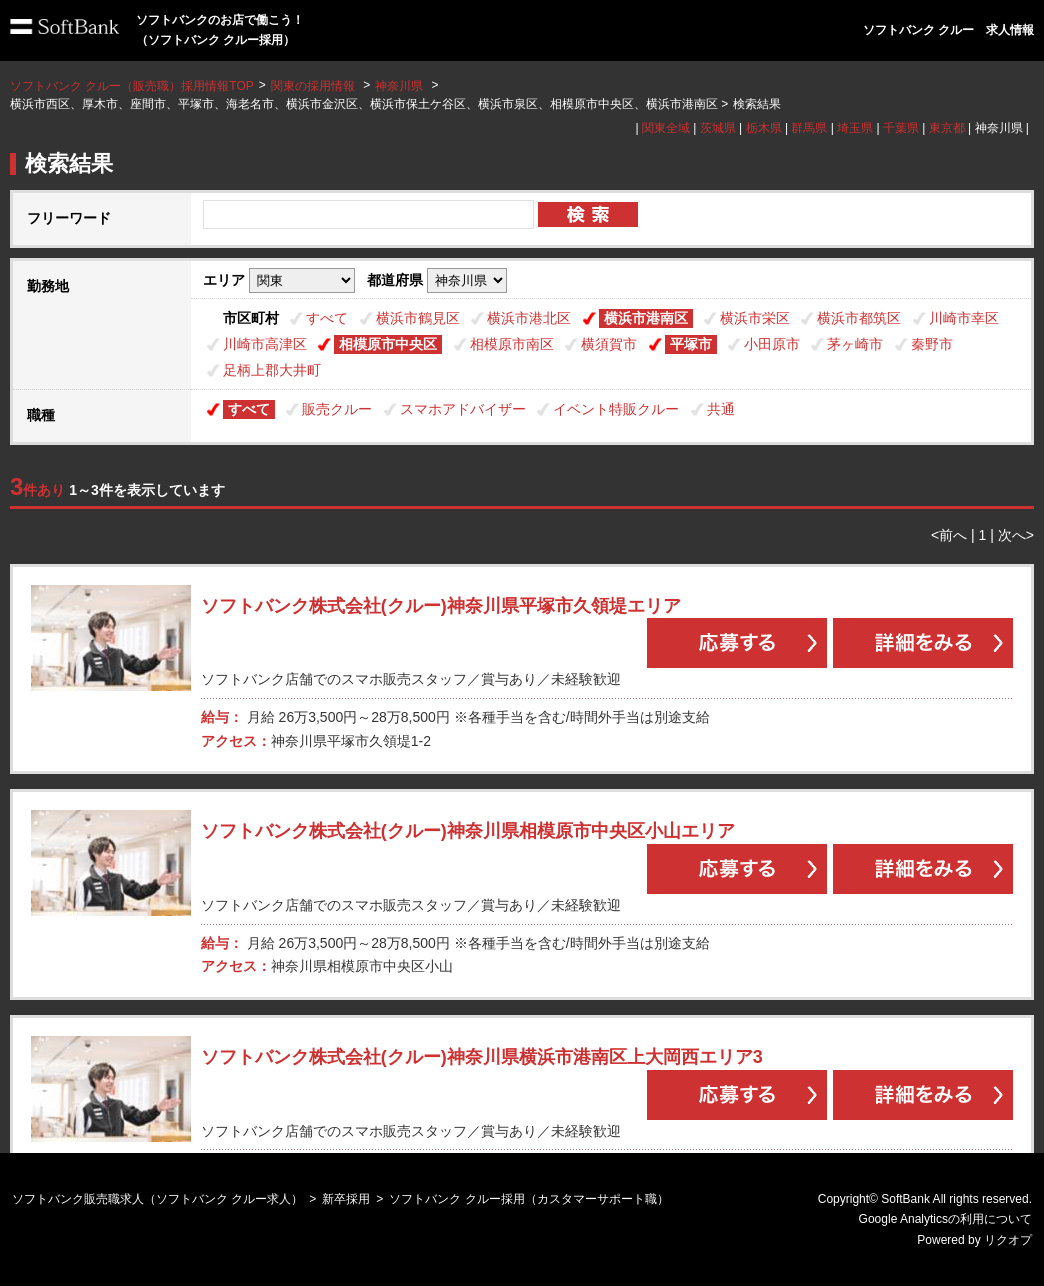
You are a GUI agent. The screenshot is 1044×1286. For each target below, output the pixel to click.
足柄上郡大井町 (272, 370)
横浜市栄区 (755, 318)
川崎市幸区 (964, 318)
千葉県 (901, 128)
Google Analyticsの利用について (945, 1219)
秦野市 (932, 344)
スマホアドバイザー (463, 409)
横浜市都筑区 (859, 318)
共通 (721, 409)
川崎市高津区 (265, 344)
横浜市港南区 (646, 318)
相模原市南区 (512, 344)
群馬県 (809, 128)
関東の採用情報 (314, 86)
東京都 (947, 128)
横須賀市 (609, 344)
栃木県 (764, 128)
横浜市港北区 (529, 318)
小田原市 (772, 344)
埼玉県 (855, 128)
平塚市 (691, 344)
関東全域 (666, 128)
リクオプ (1008, 1240)
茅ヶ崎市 (855, 344)
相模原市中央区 (388, 344)
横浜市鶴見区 (418, 318)
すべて (327, 318)
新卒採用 (346, 1199)
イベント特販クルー (616, 409)
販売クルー (337, 409)
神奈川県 (399, 86)
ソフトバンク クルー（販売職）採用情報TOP (132, 86)
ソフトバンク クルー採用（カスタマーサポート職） (528, 1199)
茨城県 (718, 128)
